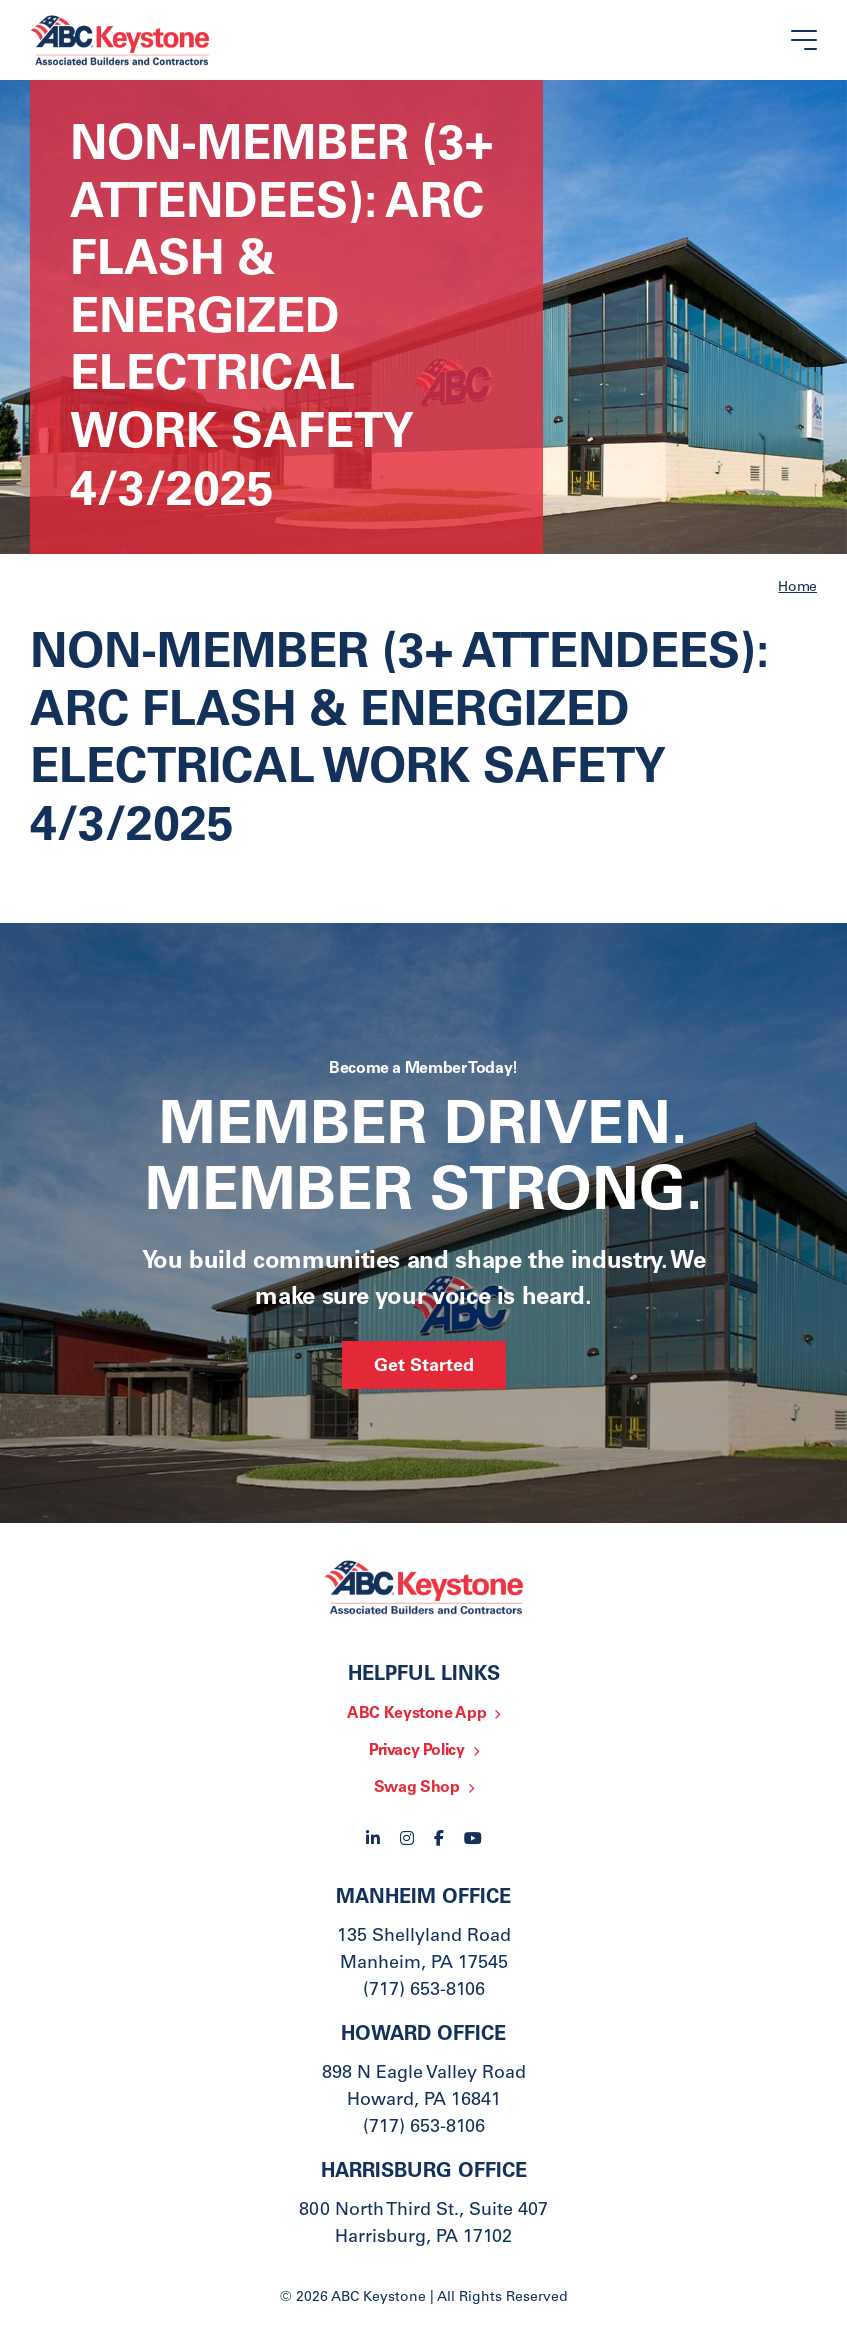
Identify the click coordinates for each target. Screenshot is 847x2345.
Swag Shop (417, 1788)
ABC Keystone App (416, 1714)
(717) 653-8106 (424, 1991)
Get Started (424, 1367)
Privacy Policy (417, 1751)
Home (797, 588)
